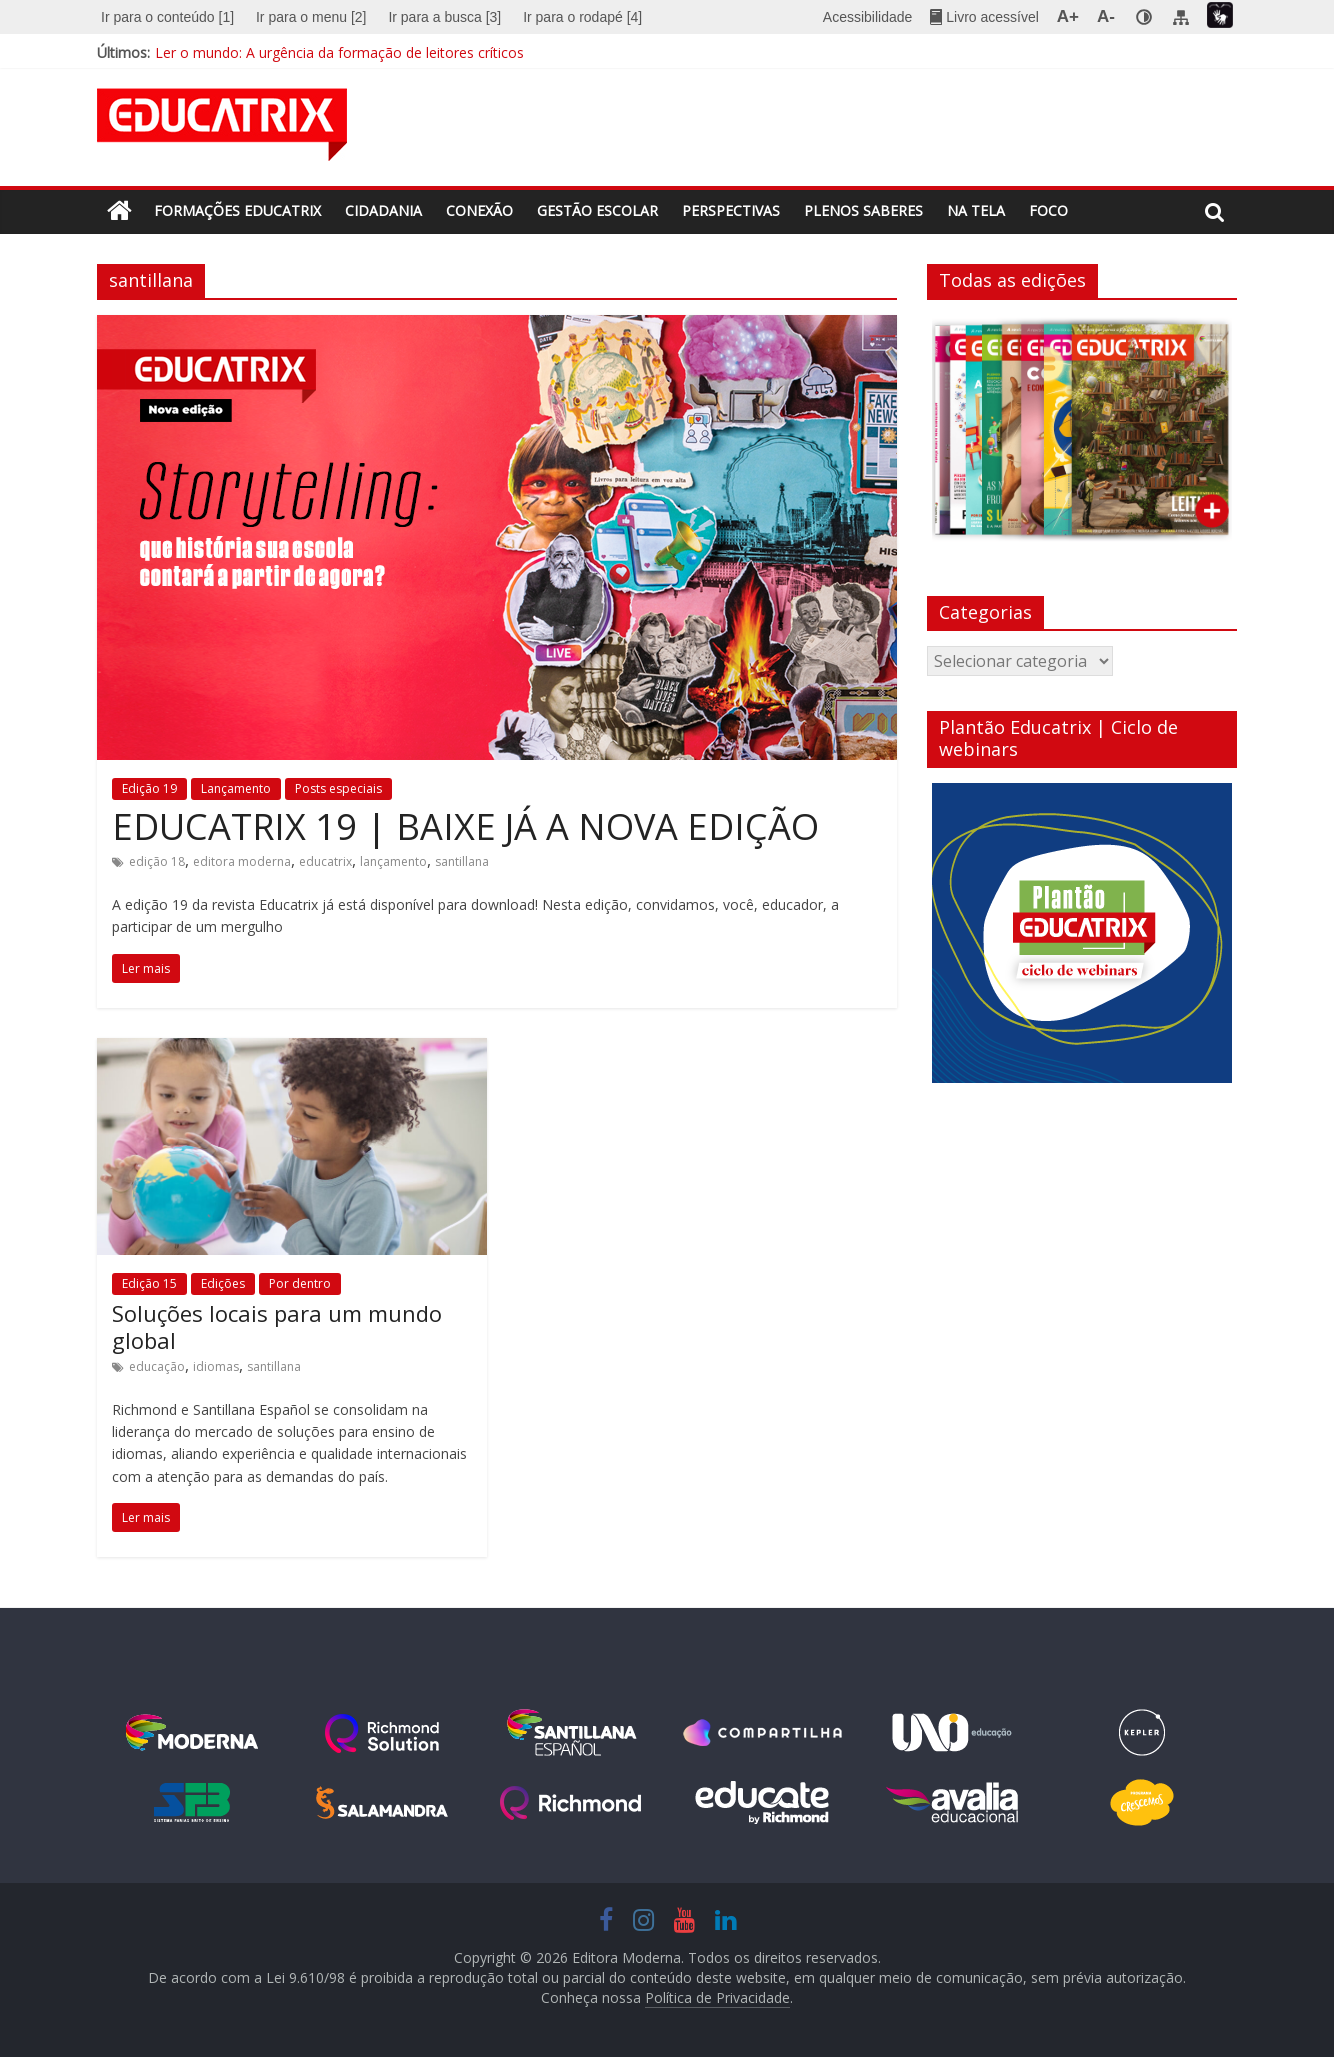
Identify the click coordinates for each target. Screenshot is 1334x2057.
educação (157, 1366)
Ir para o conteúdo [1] (167, 17)
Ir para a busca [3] (444, 17)
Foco (1048, 210)
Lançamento (236, 788)
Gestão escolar (597, 210)
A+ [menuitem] (1068, 16)
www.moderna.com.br (192, 1733)
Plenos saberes (863, 210)
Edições (223, 1283)
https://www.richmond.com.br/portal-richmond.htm (572, 1803)
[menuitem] (170, 17)
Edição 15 (149, 1283)
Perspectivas (731, 210)
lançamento (393, 861)
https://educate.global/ (762, 1803)
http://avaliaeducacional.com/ (952, 1803)
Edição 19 (149, 788)
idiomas (216, 1366)
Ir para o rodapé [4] (582, 17)
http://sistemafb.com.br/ (192, 1803)
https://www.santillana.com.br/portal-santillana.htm (572, 1733)
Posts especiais (338, 788)
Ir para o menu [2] (311, 17)
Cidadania (383, 210)
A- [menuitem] (1106, 16)
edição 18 (157, 861)
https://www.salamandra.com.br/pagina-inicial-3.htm (382, 1803)
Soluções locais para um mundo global (277, 1326)
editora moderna (242, 861)
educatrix (325, 861)
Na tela (976, 210)
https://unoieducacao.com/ (952, 1733)
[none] (1144, 17)
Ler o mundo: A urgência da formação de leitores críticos (339, 52)
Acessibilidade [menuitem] (868, 17)
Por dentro (300, 1283)
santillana (462, 861)
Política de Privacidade (717, 1997)
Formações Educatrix (237, 210)
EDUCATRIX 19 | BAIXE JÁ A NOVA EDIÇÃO (465, 826)
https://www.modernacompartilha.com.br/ (762, 1733)
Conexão (479, 210)
